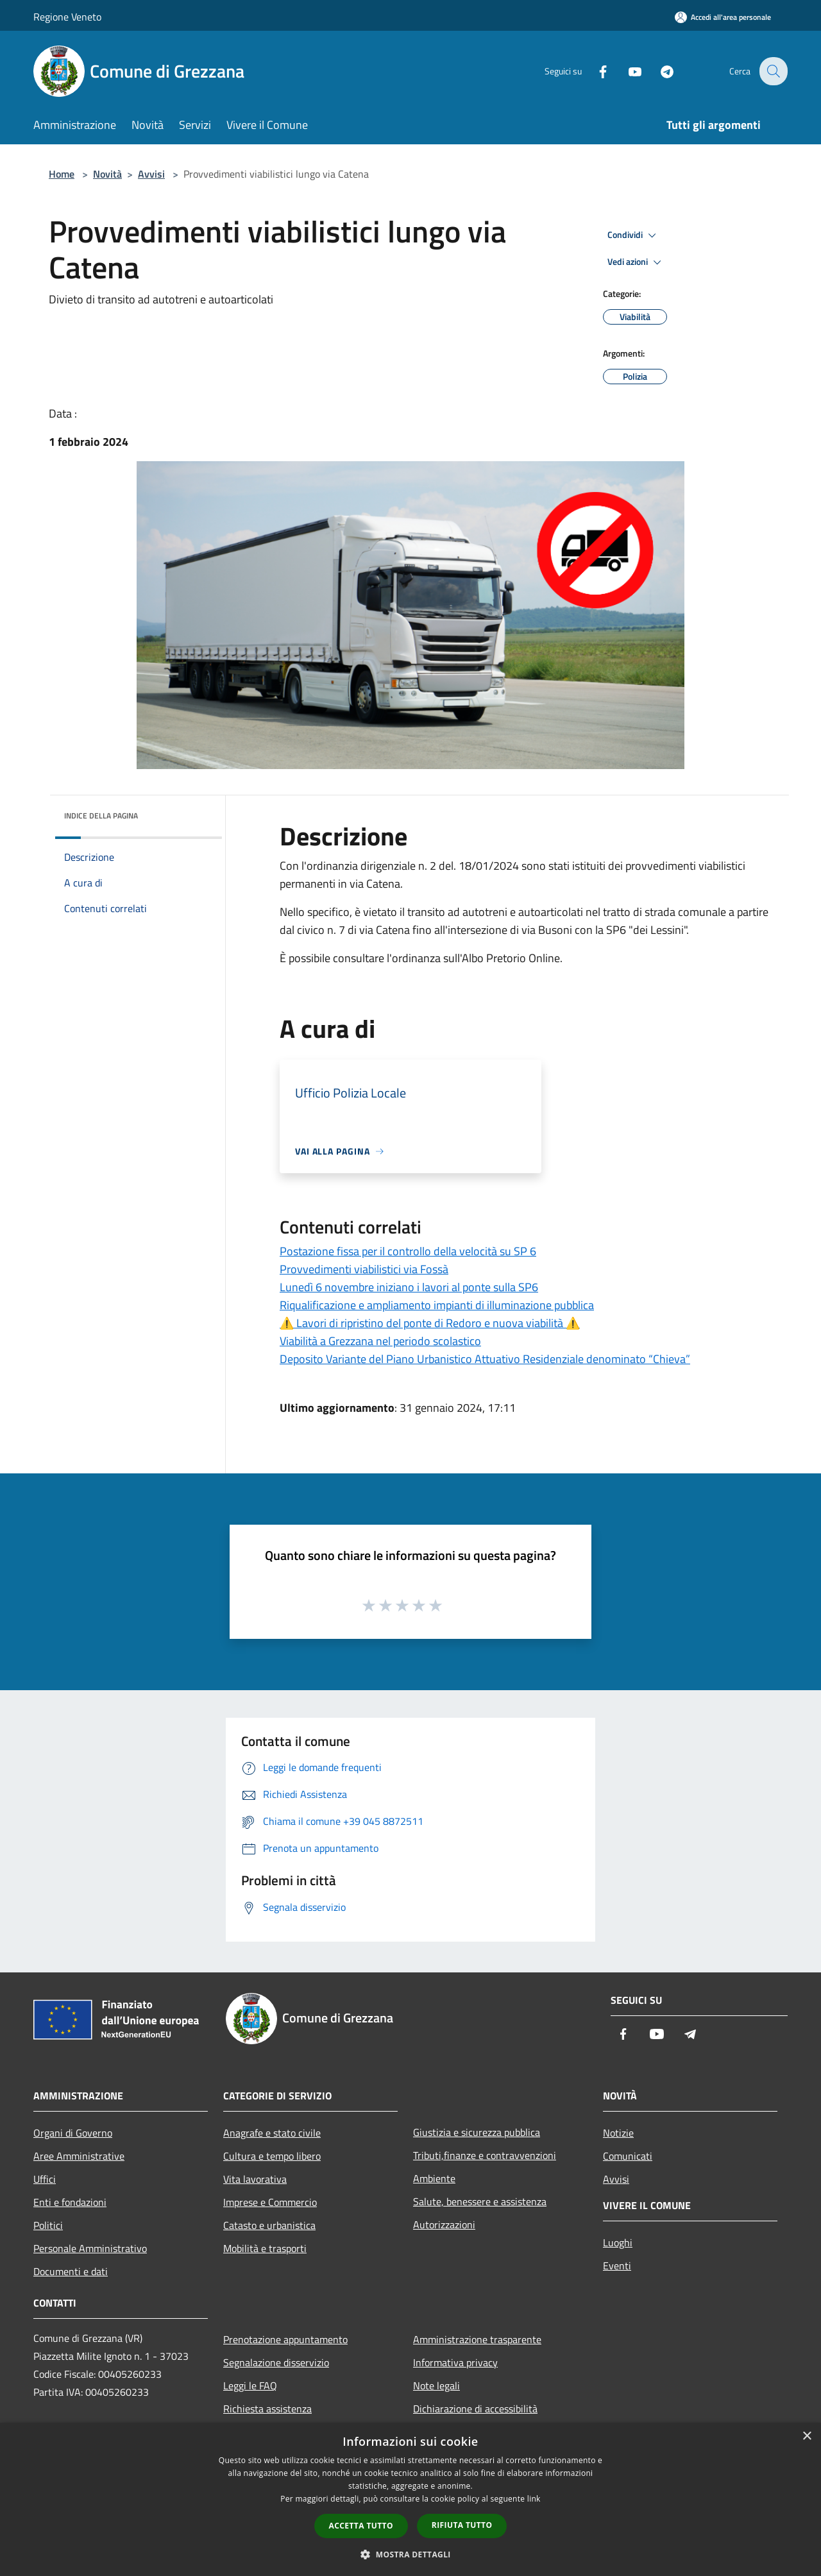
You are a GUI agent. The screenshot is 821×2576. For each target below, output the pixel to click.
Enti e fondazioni (69, 2202)
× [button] (806, 2436)
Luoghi (617, 2242)
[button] (410, 2554)
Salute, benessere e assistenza (479, 2201)
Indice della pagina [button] (101, 815)
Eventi (617, 2265)
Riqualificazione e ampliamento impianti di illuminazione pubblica (437, 1305)
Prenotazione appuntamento (285, 2339)
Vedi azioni (636, 262)
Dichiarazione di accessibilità (475, 2408)
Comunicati (627, 2156)
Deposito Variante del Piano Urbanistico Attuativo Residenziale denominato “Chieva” (485, 1359)
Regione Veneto (67, 16)
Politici (48, 2225)
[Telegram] (658, 71)
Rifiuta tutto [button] (462, 2525)
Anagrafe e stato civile (272, 2132)
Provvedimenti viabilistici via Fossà (364, 1269)
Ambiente (434, 2178)
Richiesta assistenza (267, 2408)
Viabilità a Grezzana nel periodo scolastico (380, 1341)
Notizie (618, 2132)
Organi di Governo (72, 2132)
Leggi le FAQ (250, 2385)
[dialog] (410, 2499)
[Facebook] (594, 71)
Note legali (436, 2385)
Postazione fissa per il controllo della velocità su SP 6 (408, 1251)
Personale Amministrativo (90, 2248)
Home (61, 174)
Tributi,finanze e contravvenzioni (484, 2155)
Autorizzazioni (444, 2224)
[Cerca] (772, 71)
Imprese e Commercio (270, 2202)
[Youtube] (626, 71)
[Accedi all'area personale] (723, 17)
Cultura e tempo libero (272, 2156)
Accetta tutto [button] (361, 2525)
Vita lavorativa (255, 2179)
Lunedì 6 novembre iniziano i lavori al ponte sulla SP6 (409, 1287)
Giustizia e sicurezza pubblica (476, 2132)
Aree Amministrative (78, 2156)
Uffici (44, 2179)
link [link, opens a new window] (534, 2498)
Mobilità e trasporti (265, 2248)
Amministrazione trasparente (477, 2339)
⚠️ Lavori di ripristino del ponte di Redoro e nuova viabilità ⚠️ (430, 1323)
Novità (107, 174)
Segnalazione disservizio (276, 2362)
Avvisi (151, 174)
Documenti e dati (70, 2271)
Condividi (633, 235)
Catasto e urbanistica (269, 2225)
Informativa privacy (455, 2362)
